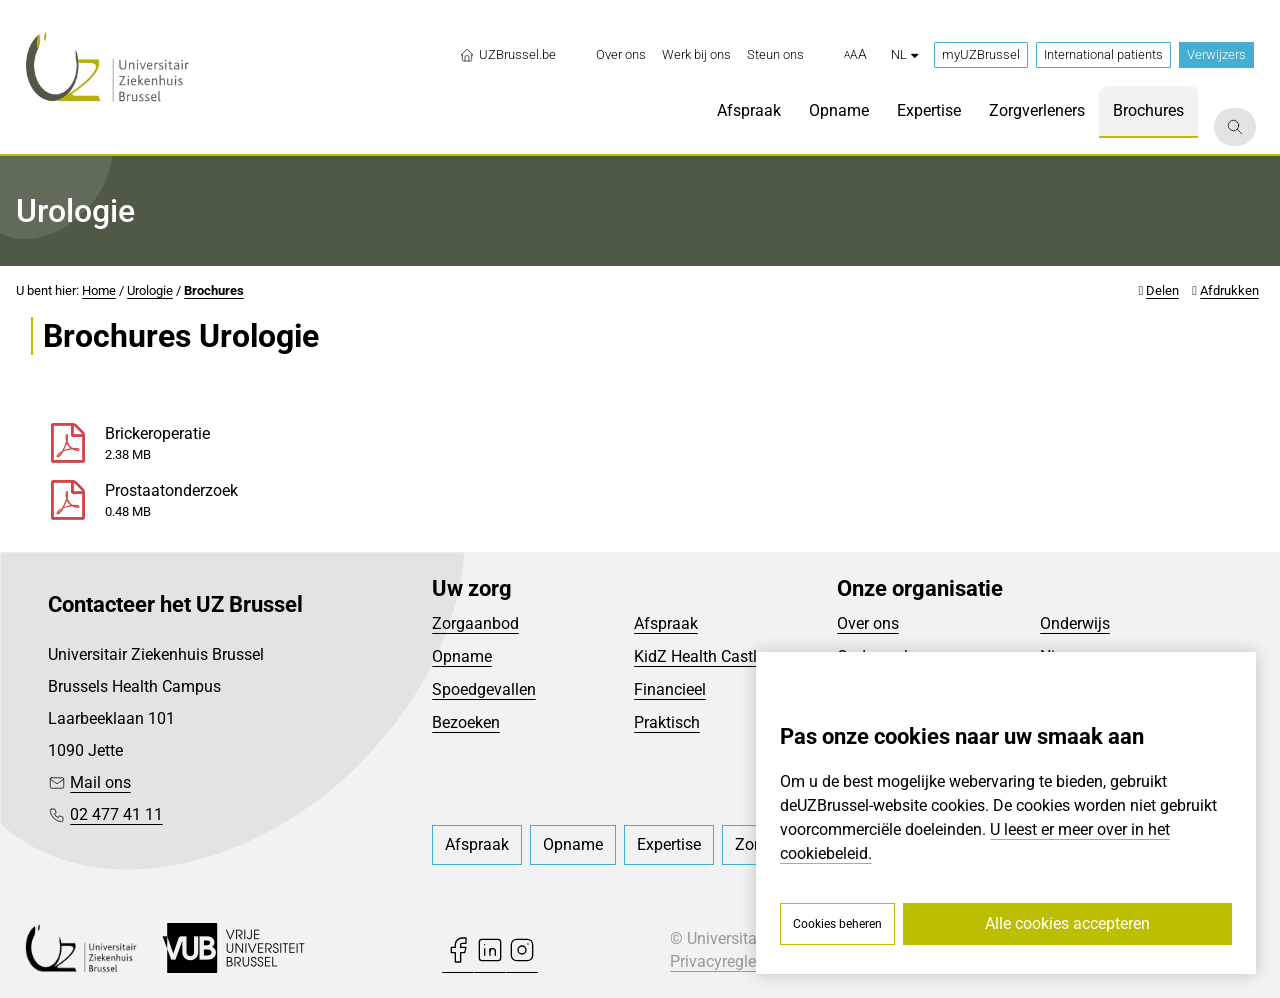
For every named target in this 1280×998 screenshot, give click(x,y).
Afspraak (666, 623)
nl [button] (904, 54)
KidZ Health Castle (699, 656)
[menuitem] (621, 55)
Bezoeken (466, 722)
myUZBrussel (981, 54)
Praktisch (667, 722)
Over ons (868, 623)
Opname (462, 656)
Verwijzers (1216, 54)
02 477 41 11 (116, 814)
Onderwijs (1075, 623)
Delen (1162, 290)
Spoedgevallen (484, 689)
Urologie (150, 290)
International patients (1103, 54)
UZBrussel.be (507, 55)
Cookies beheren (837, 924)
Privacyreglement (731, 961)
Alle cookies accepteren (1067, 923)
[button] (855, 55)
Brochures (214, 290)
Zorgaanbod (475, 623)
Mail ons (100, 782)
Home (99, 290)
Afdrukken (1229, 290)
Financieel (670, 689)
